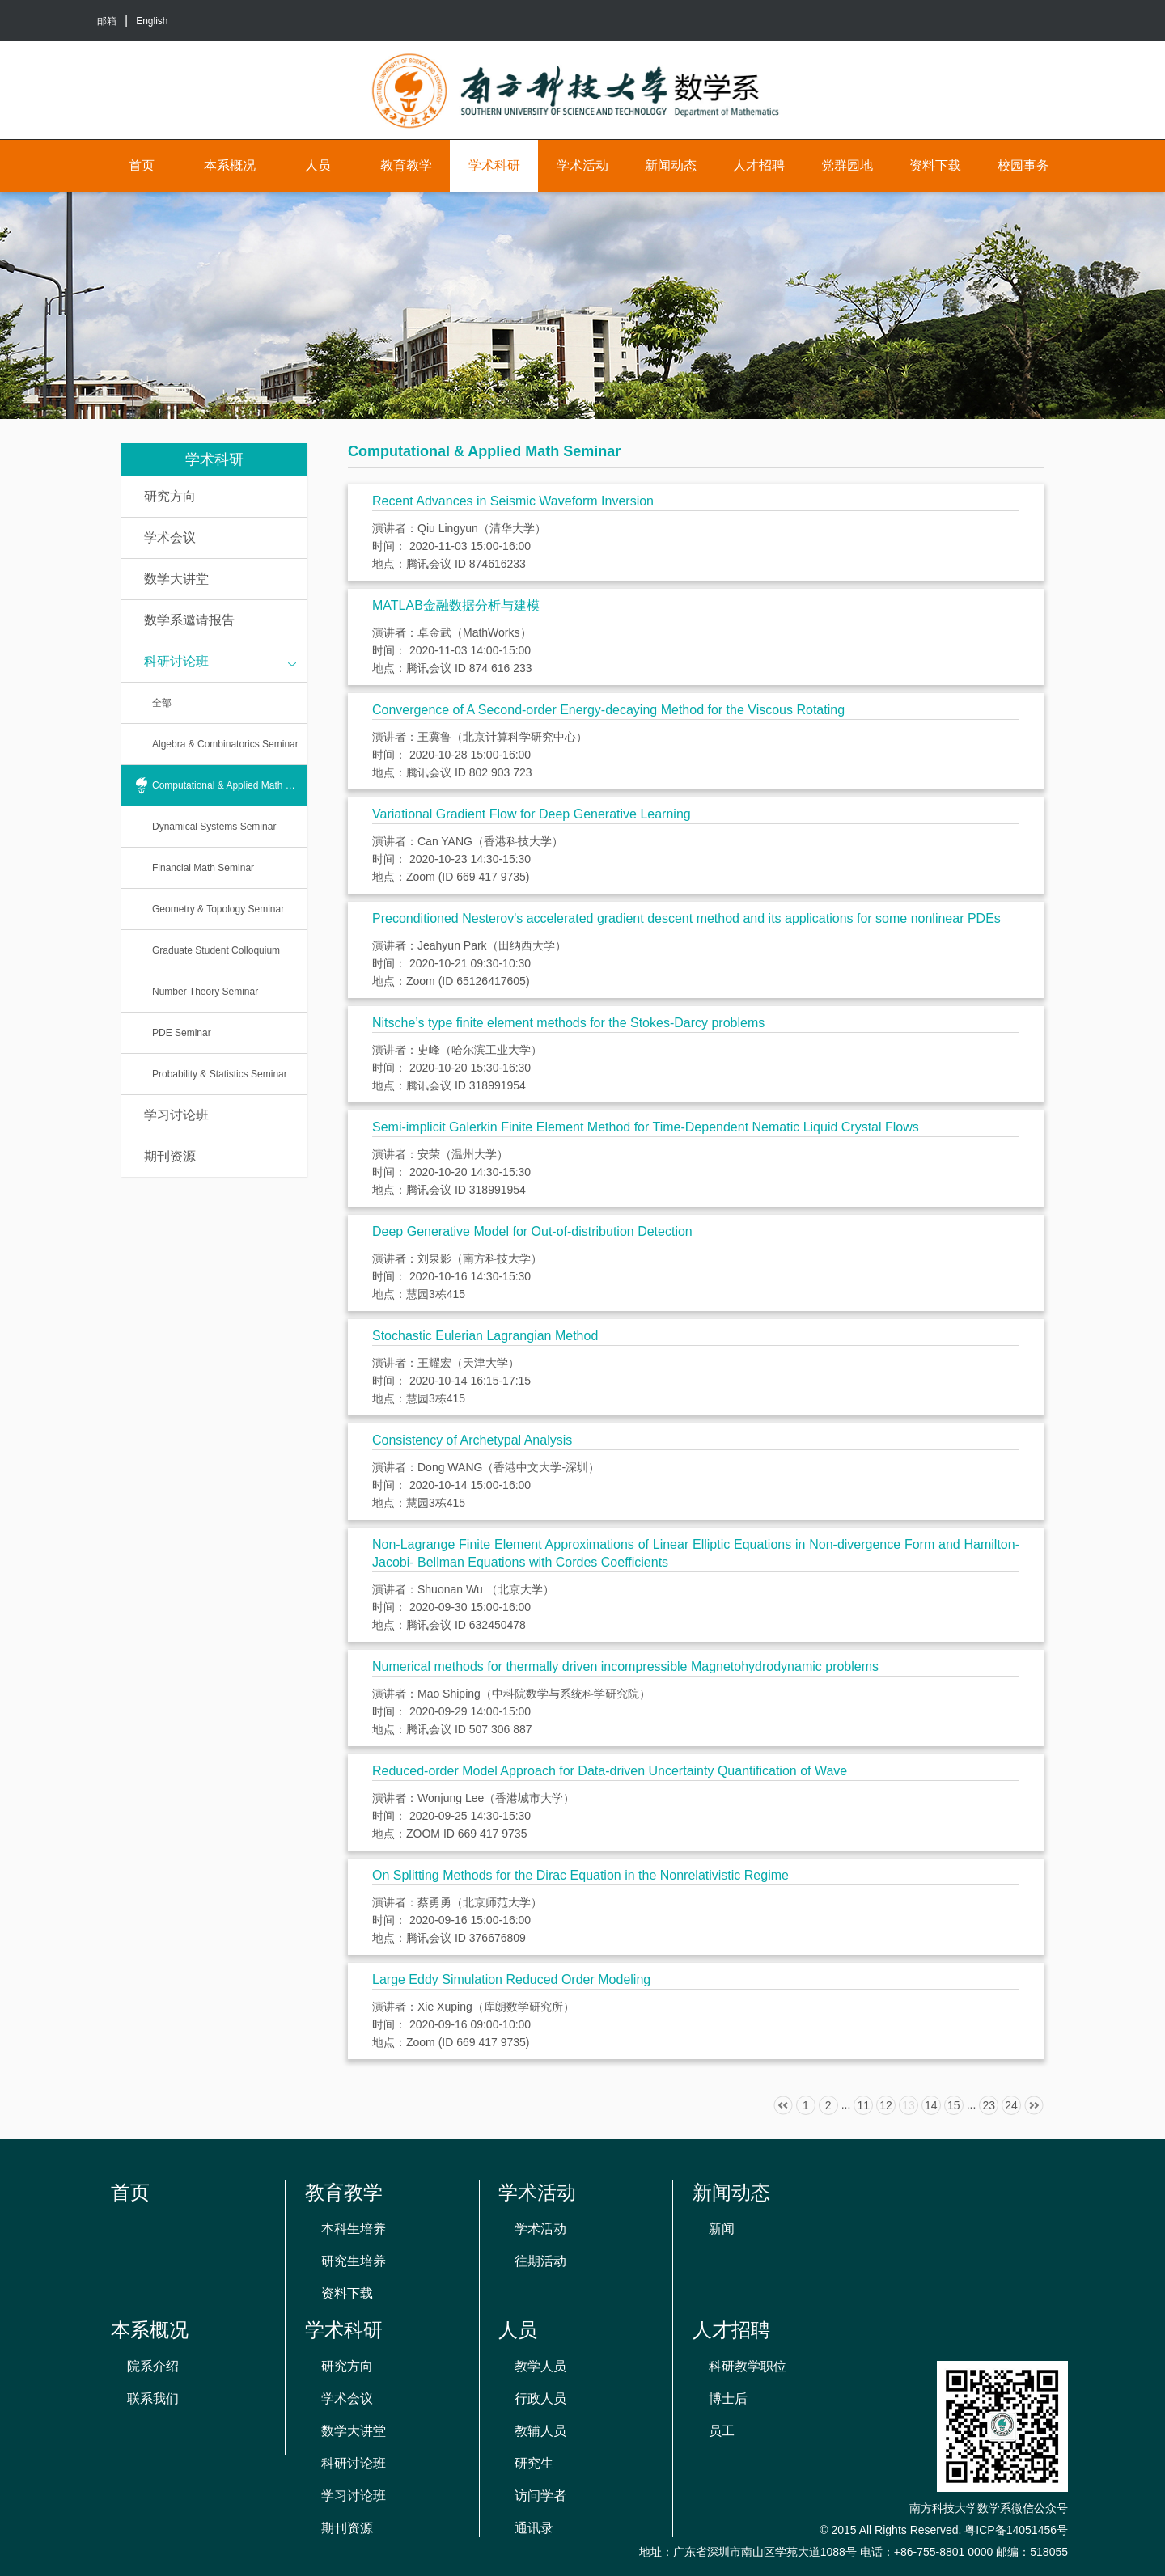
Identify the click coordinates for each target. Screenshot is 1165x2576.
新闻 (722, 2228)
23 (988, 2105)
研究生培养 (353, 2261)
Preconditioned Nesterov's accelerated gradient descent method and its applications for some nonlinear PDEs (686, 918)
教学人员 (540, 2366)
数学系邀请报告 (189, 620)
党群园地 (847, 165)
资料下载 (935, 165)
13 (908, 2105)
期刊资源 (170, 1156)
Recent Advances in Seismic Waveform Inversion (513, 501)
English (151, 21)
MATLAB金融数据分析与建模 (456, 605)
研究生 (534, 2463)
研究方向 (170, 496)
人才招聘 (759, 165)
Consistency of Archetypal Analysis (472, 1440)
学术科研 (494, 165)
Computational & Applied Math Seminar (229, 785)
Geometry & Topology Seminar (218, 909)
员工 (722, 2431)
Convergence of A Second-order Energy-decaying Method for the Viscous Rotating (608, 710)
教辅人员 (540, 2431)
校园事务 (1023, 165)
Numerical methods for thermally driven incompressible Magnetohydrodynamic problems (625, 1666)
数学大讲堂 (176, 579)
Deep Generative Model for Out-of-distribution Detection (532, 1231)
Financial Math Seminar (203, 867)
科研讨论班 (220, 662)
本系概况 (230, 165)
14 (931, 2105)
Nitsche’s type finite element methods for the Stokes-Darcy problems (568, 1023)
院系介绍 (153, 2366)
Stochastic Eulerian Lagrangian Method (485, 1336)
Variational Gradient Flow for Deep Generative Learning (531, 814)
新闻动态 (671, 165)
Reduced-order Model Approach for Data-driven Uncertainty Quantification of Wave (609, 1771)
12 (885, 2105)
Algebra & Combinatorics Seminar (225, 744)
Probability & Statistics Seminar (219, 1074)
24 (1011, 2105)
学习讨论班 (176, 1115)
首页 (142, 165)
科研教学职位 (747, 2366)
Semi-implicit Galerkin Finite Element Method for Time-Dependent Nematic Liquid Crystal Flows (645, 1127)
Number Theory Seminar (205, 991)
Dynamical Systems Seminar (214, 826)
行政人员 (540, 2398)
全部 (162, 703)
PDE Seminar (181, 1032)
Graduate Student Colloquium (216, 950)
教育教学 (406, 165)
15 (953, 2105)
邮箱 (106, 21)
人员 (318, 165)
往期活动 (540, 2261)
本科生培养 (353, 2228)
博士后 (728, 2398)
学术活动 (582, 165)
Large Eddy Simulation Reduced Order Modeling (511, 1979)
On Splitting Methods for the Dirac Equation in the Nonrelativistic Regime (580, 1875)
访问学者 (540, 2495)
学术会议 (170, 537)
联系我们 (153, 2398)
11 (863, 2105)
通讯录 (534, 2528)
